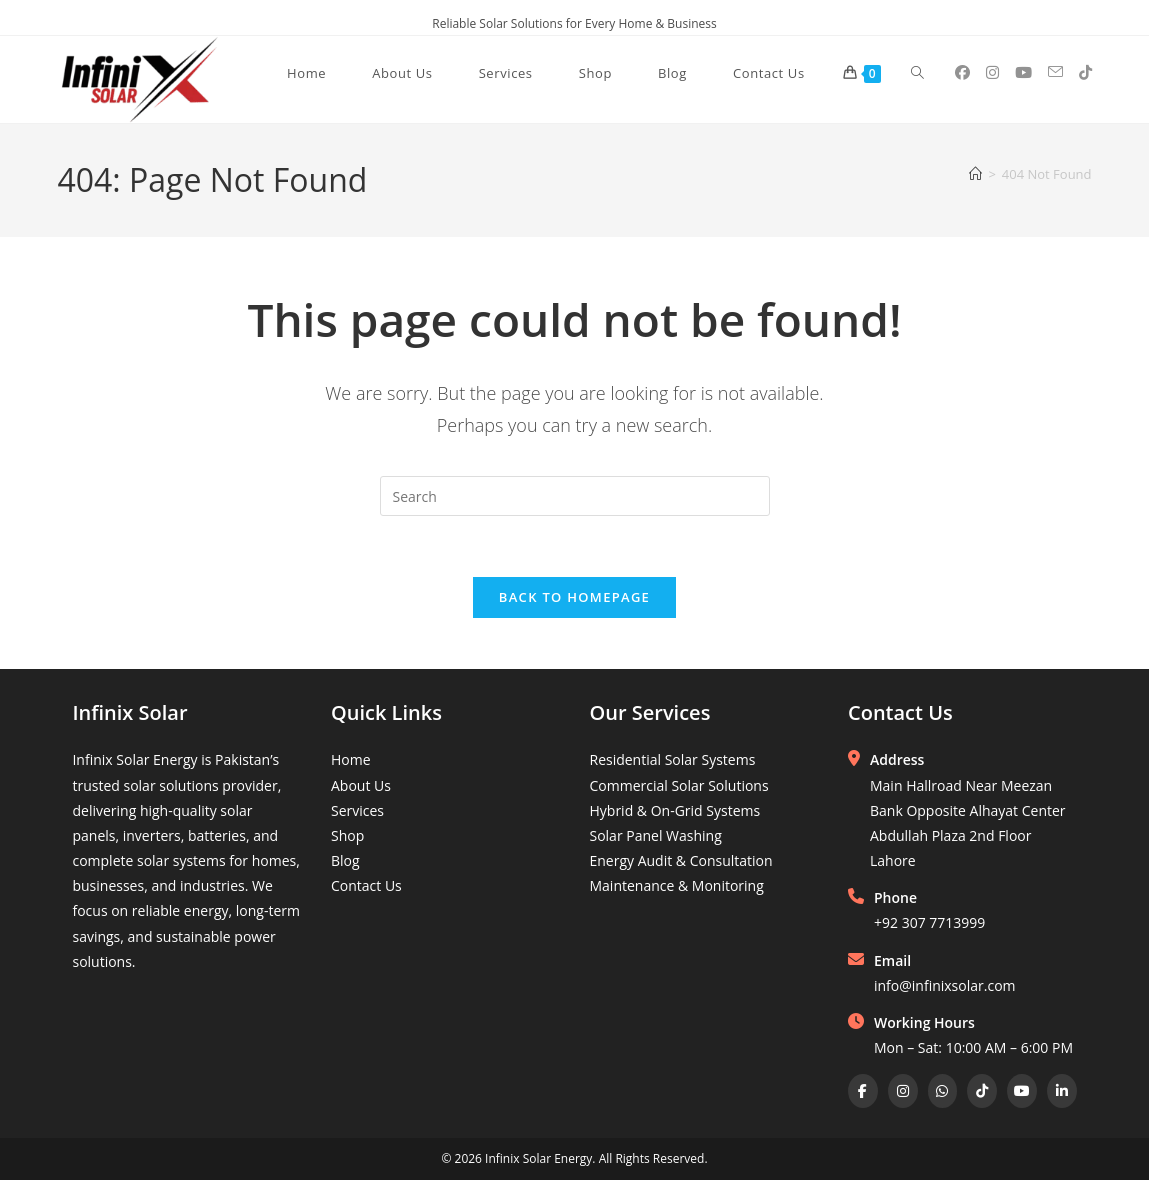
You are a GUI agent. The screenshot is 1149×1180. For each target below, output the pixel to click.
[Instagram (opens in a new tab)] (992, 72)
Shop (347, 835)
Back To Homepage (574, 597)
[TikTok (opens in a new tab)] (1085, 72)
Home (351, 759)
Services (357, 810)
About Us (361, 785)
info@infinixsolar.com (945, 985)
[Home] (975, 174)
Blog (345, 860)
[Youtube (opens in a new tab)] (1023, 72)
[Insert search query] (575, 496)
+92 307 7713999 (929, 922)
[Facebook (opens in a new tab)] (962, 72)
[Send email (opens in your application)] (1055, 72)
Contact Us (366, 885)
